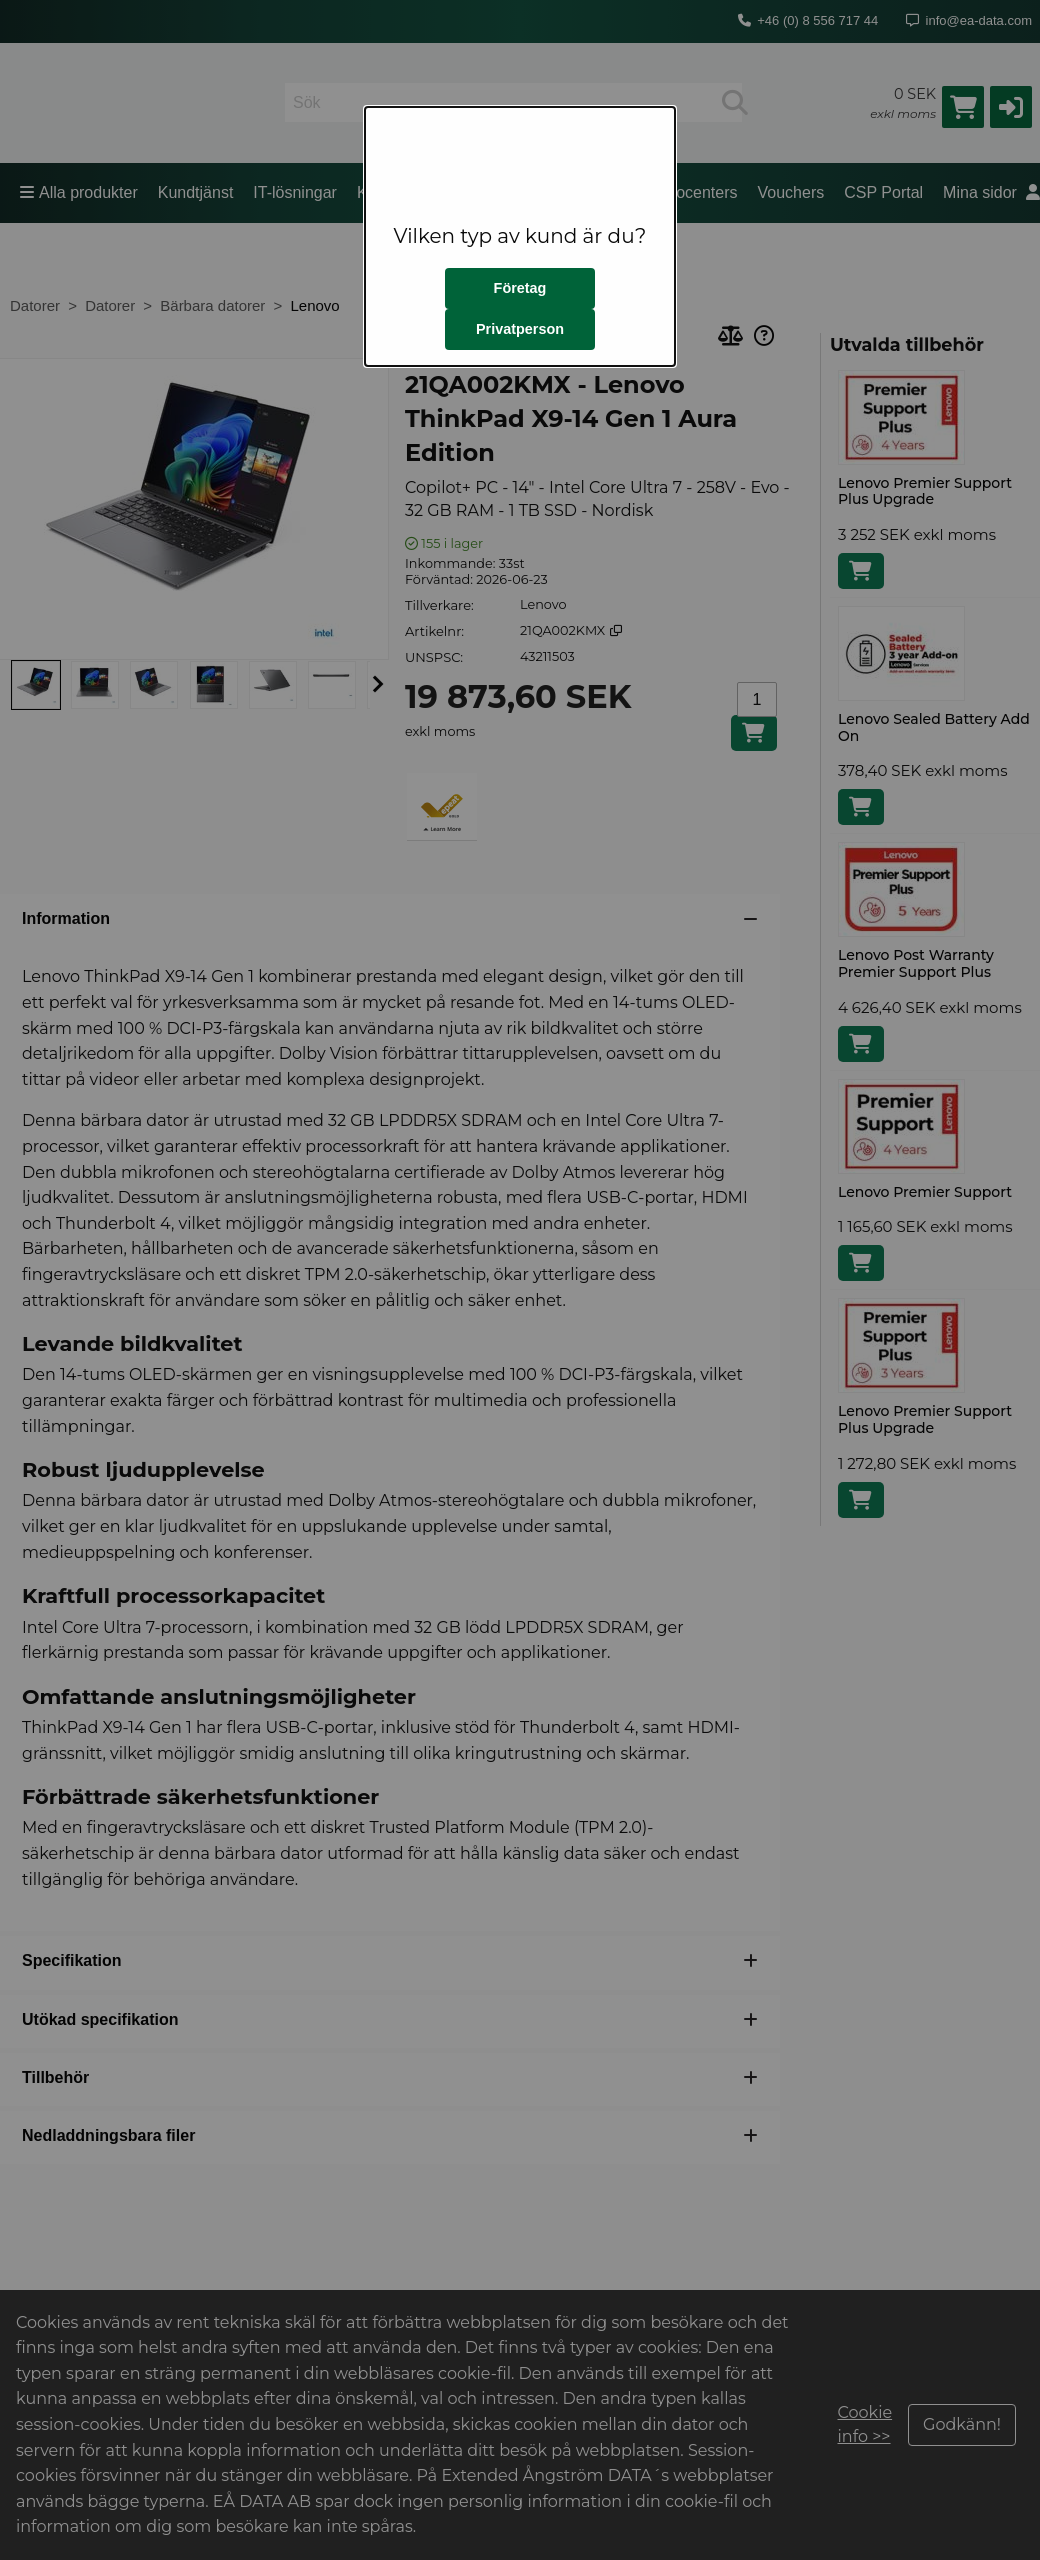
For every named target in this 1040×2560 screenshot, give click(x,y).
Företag (520, 288)
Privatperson (520, 329)
